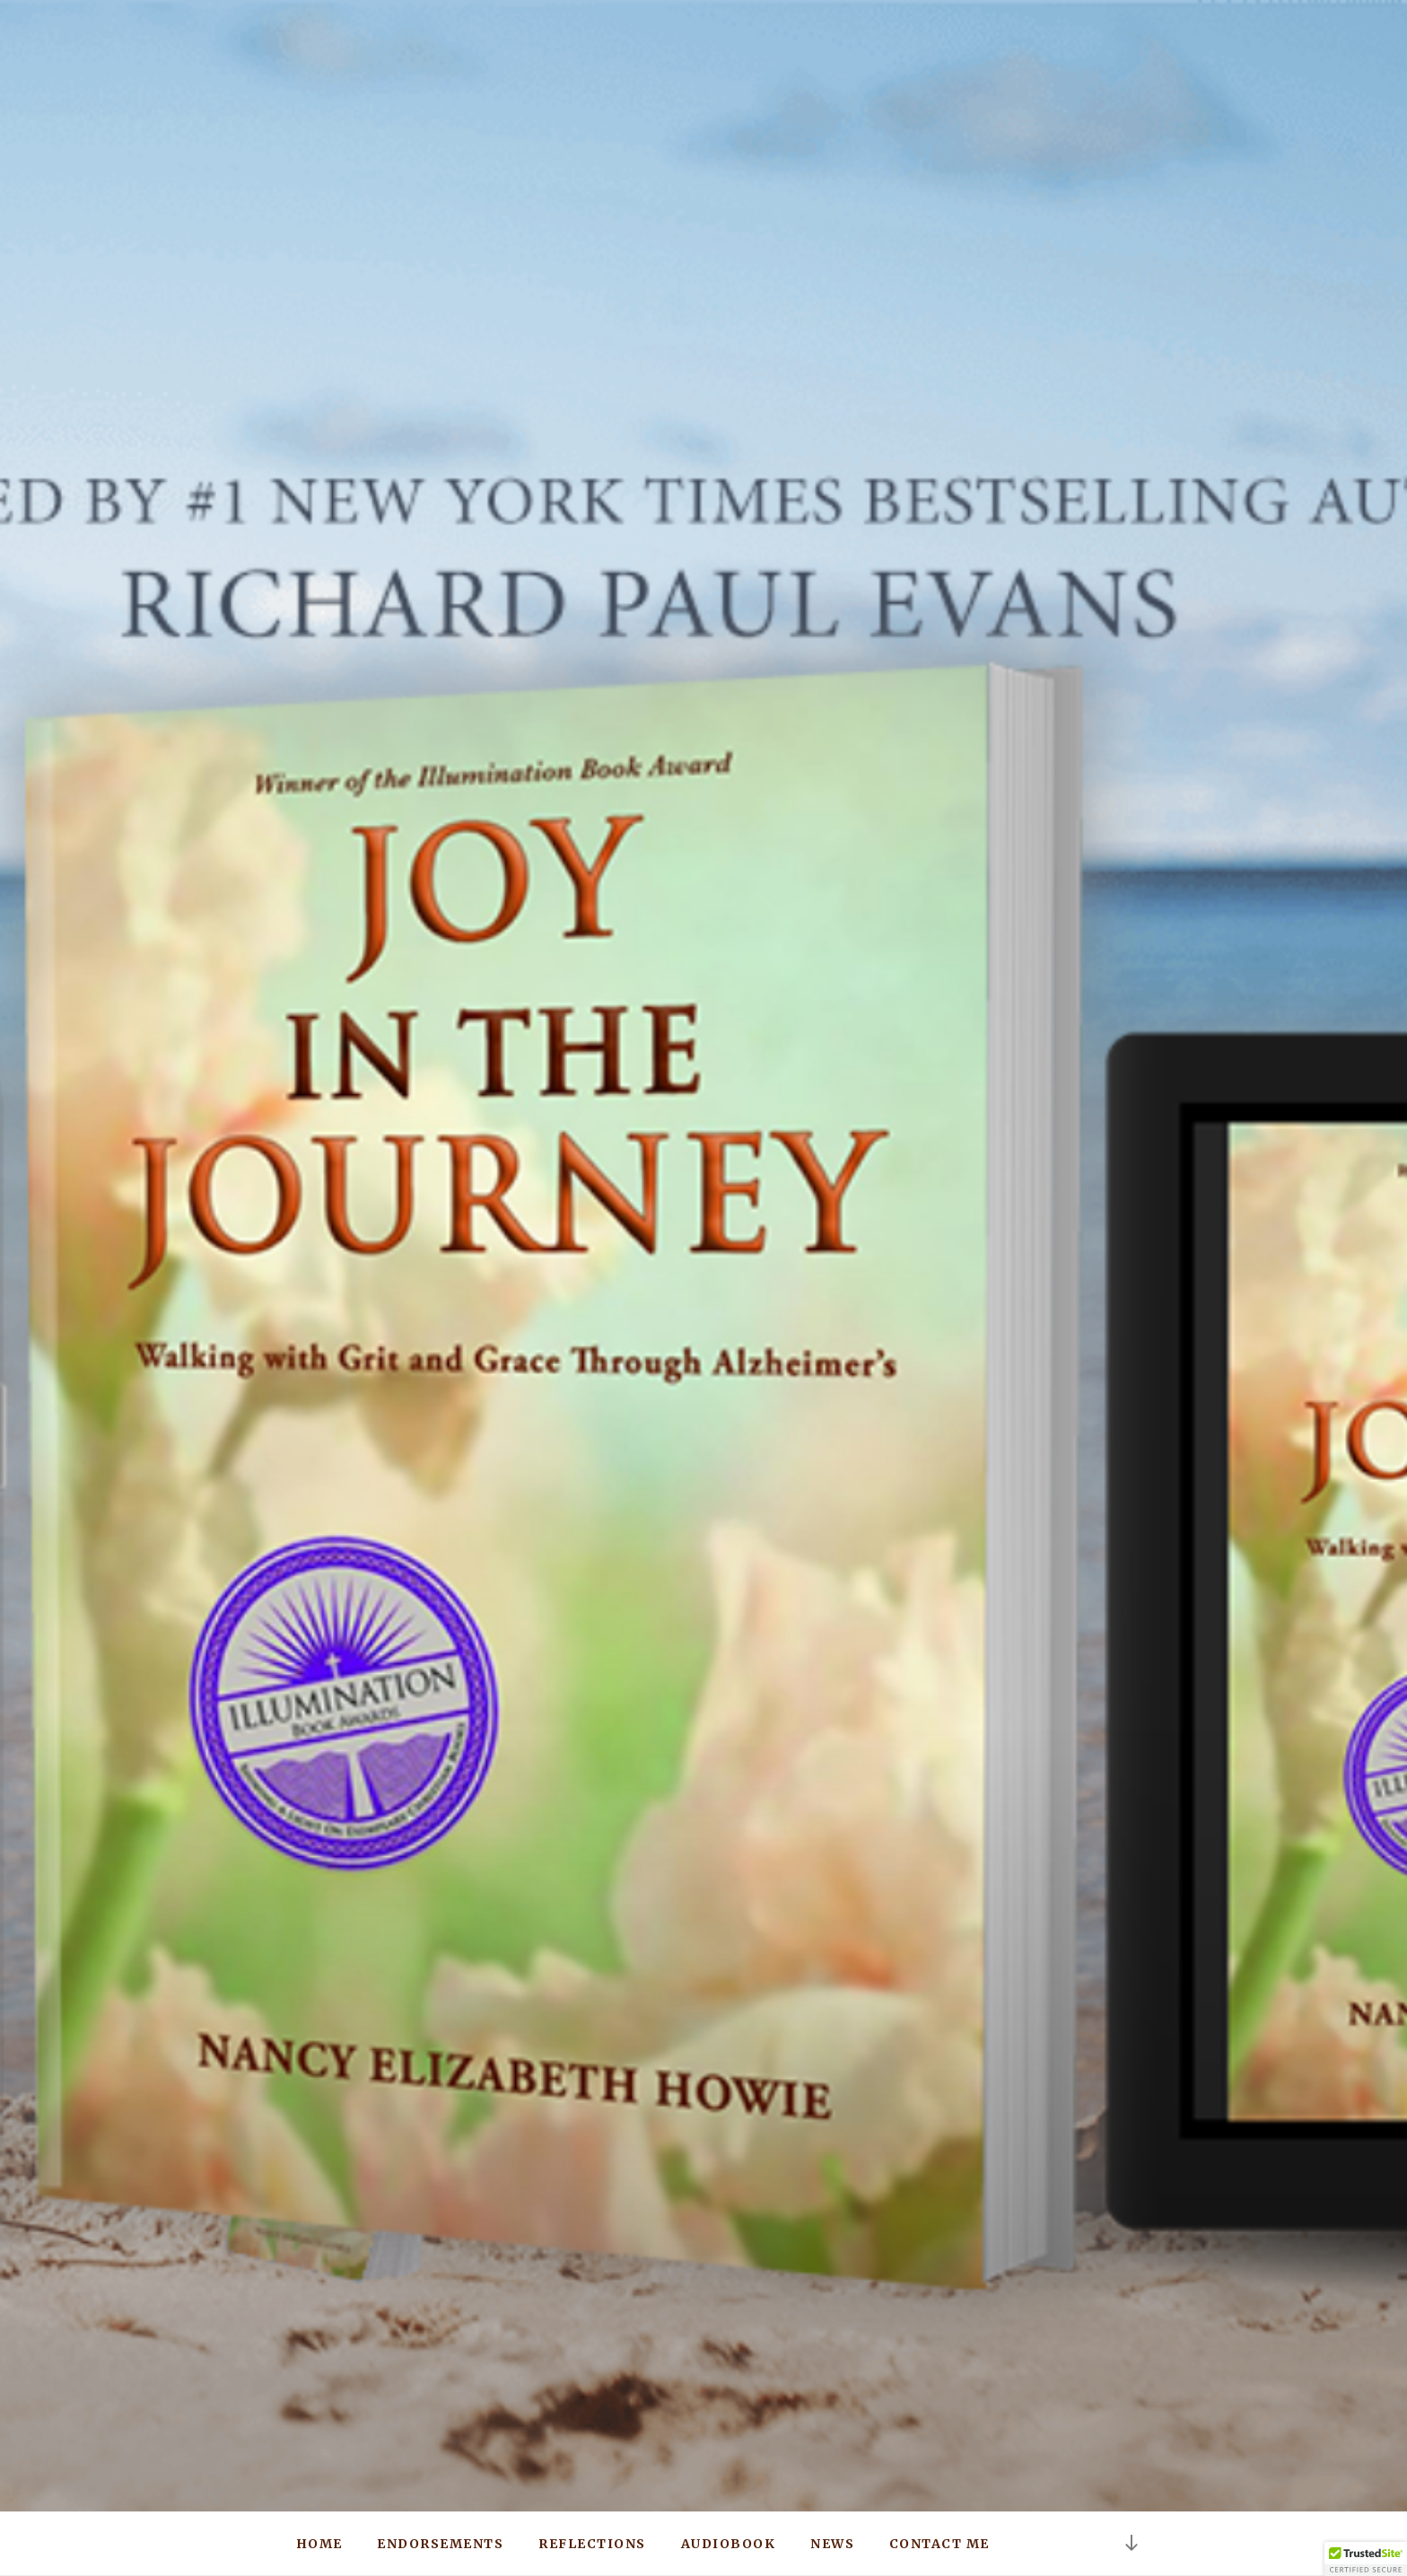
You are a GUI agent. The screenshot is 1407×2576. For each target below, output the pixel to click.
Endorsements (440, 2544)
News (832, 2544)
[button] (1365, 2559)
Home (319, 2544)
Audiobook (728, 2544)
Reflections (592, 2544)
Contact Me (939, 2544)
